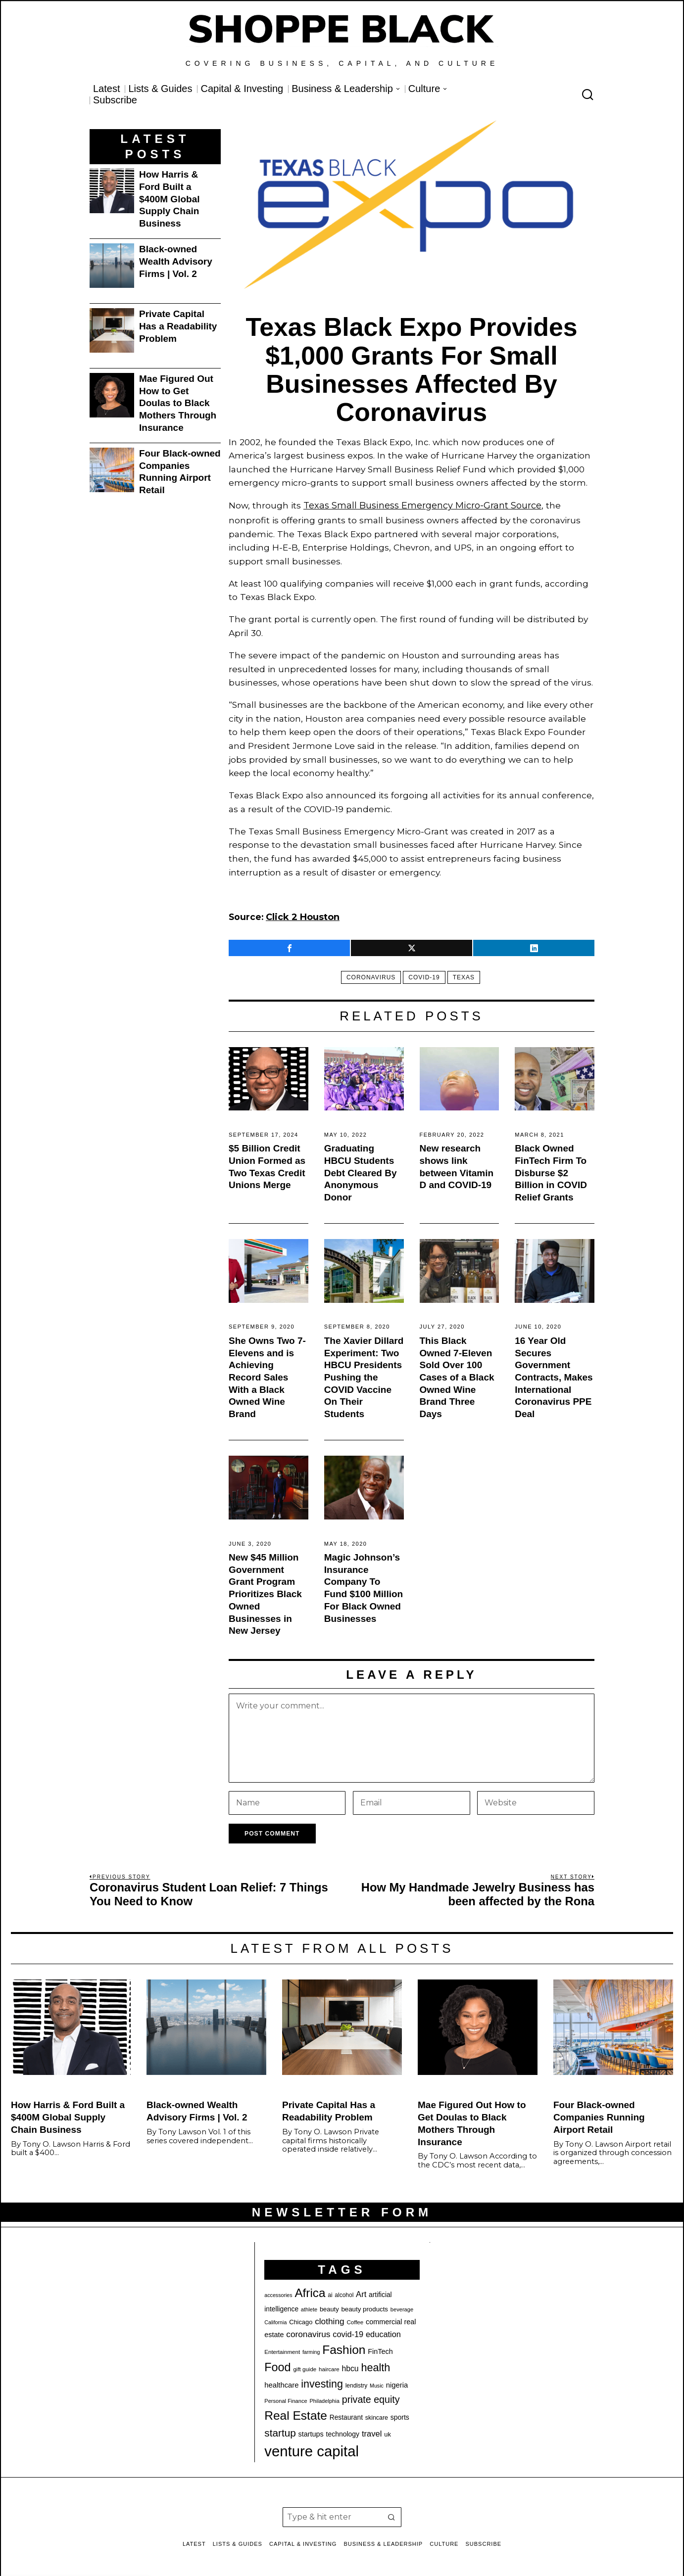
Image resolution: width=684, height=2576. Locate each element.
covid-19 (424, 974)
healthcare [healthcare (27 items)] (281, 2383)
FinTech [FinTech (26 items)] (380, 2348)
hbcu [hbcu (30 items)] (350, 2365)
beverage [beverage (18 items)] (402, 2306)
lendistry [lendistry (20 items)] (356, 2383)
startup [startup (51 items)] (279, 2430)
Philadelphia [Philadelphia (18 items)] (324, 2398)
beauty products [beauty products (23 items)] (364, 2306)
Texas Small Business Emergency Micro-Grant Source (419, 505)
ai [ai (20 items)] (330, 2292)
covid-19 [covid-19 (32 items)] (348, 2331)
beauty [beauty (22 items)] (329, 2306)
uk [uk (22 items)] (387, 2431)
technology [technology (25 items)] (343, 2431)
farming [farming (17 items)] (311, 2349)
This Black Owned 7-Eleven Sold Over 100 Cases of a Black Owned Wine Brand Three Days (457, 1374)
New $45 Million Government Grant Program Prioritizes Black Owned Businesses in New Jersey (265, 1591)
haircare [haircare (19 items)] (329, 2366)
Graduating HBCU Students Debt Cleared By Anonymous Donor (360, 1169)
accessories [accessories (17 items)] (278, 2292)
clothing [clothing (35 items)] (329, 2318)
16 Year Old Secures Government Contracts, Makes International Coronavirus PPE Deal (553, 1374)
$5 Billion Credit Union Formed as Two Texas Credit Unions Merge (267, 1163)
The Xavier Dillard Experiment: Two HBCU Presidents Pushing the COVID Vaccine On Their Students (364, 1374)
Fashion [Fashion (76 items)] (343, 2346)
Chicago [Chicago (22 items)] (300, 2319)
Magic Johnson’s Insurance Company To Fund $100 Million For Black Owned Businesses (363, 1585)
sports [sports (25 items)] (400, 2414)
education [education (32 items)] (383, 2331)
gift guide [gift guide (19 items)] (304, 2366)
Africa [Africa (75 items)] (309, 2290)
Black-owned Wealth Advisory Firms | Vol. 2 (175, 261)
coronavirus (366, 974)
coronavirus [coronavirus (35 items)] (308, 2331)
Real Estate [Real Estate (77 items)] (295, 2412)
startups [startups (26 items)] (311, 2431)
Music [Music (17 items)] (377, 2383)
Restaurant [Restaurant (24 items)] (346, 2414)
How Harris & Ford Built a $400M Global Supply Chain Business (169, 199)
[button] (391, 2514)
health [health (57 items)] (375, 2364)
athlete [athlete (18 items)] (309, 2306)
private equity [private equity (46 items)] (371, 2396)
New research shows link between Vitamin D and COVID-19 (457, 1163)
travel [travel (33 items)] (372, 2431)
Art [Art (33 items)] (361, 2291)
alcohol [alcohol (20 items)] (344, 2292)
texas (468, 974)
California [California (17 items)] (275, 2319)
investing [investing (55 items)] (322, 2382)
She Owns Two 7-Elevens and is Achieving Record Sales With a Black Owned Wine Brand (267, 1374)
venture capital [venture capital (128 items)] (311, 2448)
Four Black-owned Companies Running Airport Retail (180, 471)
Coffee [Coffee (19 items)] (354, 2319)
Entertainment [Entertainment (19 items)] (282, 2349)
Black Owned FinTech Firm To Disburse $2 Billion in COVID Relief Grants (551, 1169)
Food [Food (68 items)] (277, 2364)
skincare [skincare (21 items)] (376, 2414)
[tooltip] (289, 945)
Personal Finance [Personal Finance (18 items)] (285, 2398)
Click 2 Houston (302, 915)
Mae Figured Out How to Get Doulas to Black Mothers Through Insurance (177, 403)
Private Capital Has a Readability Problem (178, 326)
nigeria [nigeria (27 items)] (397, 2383)
